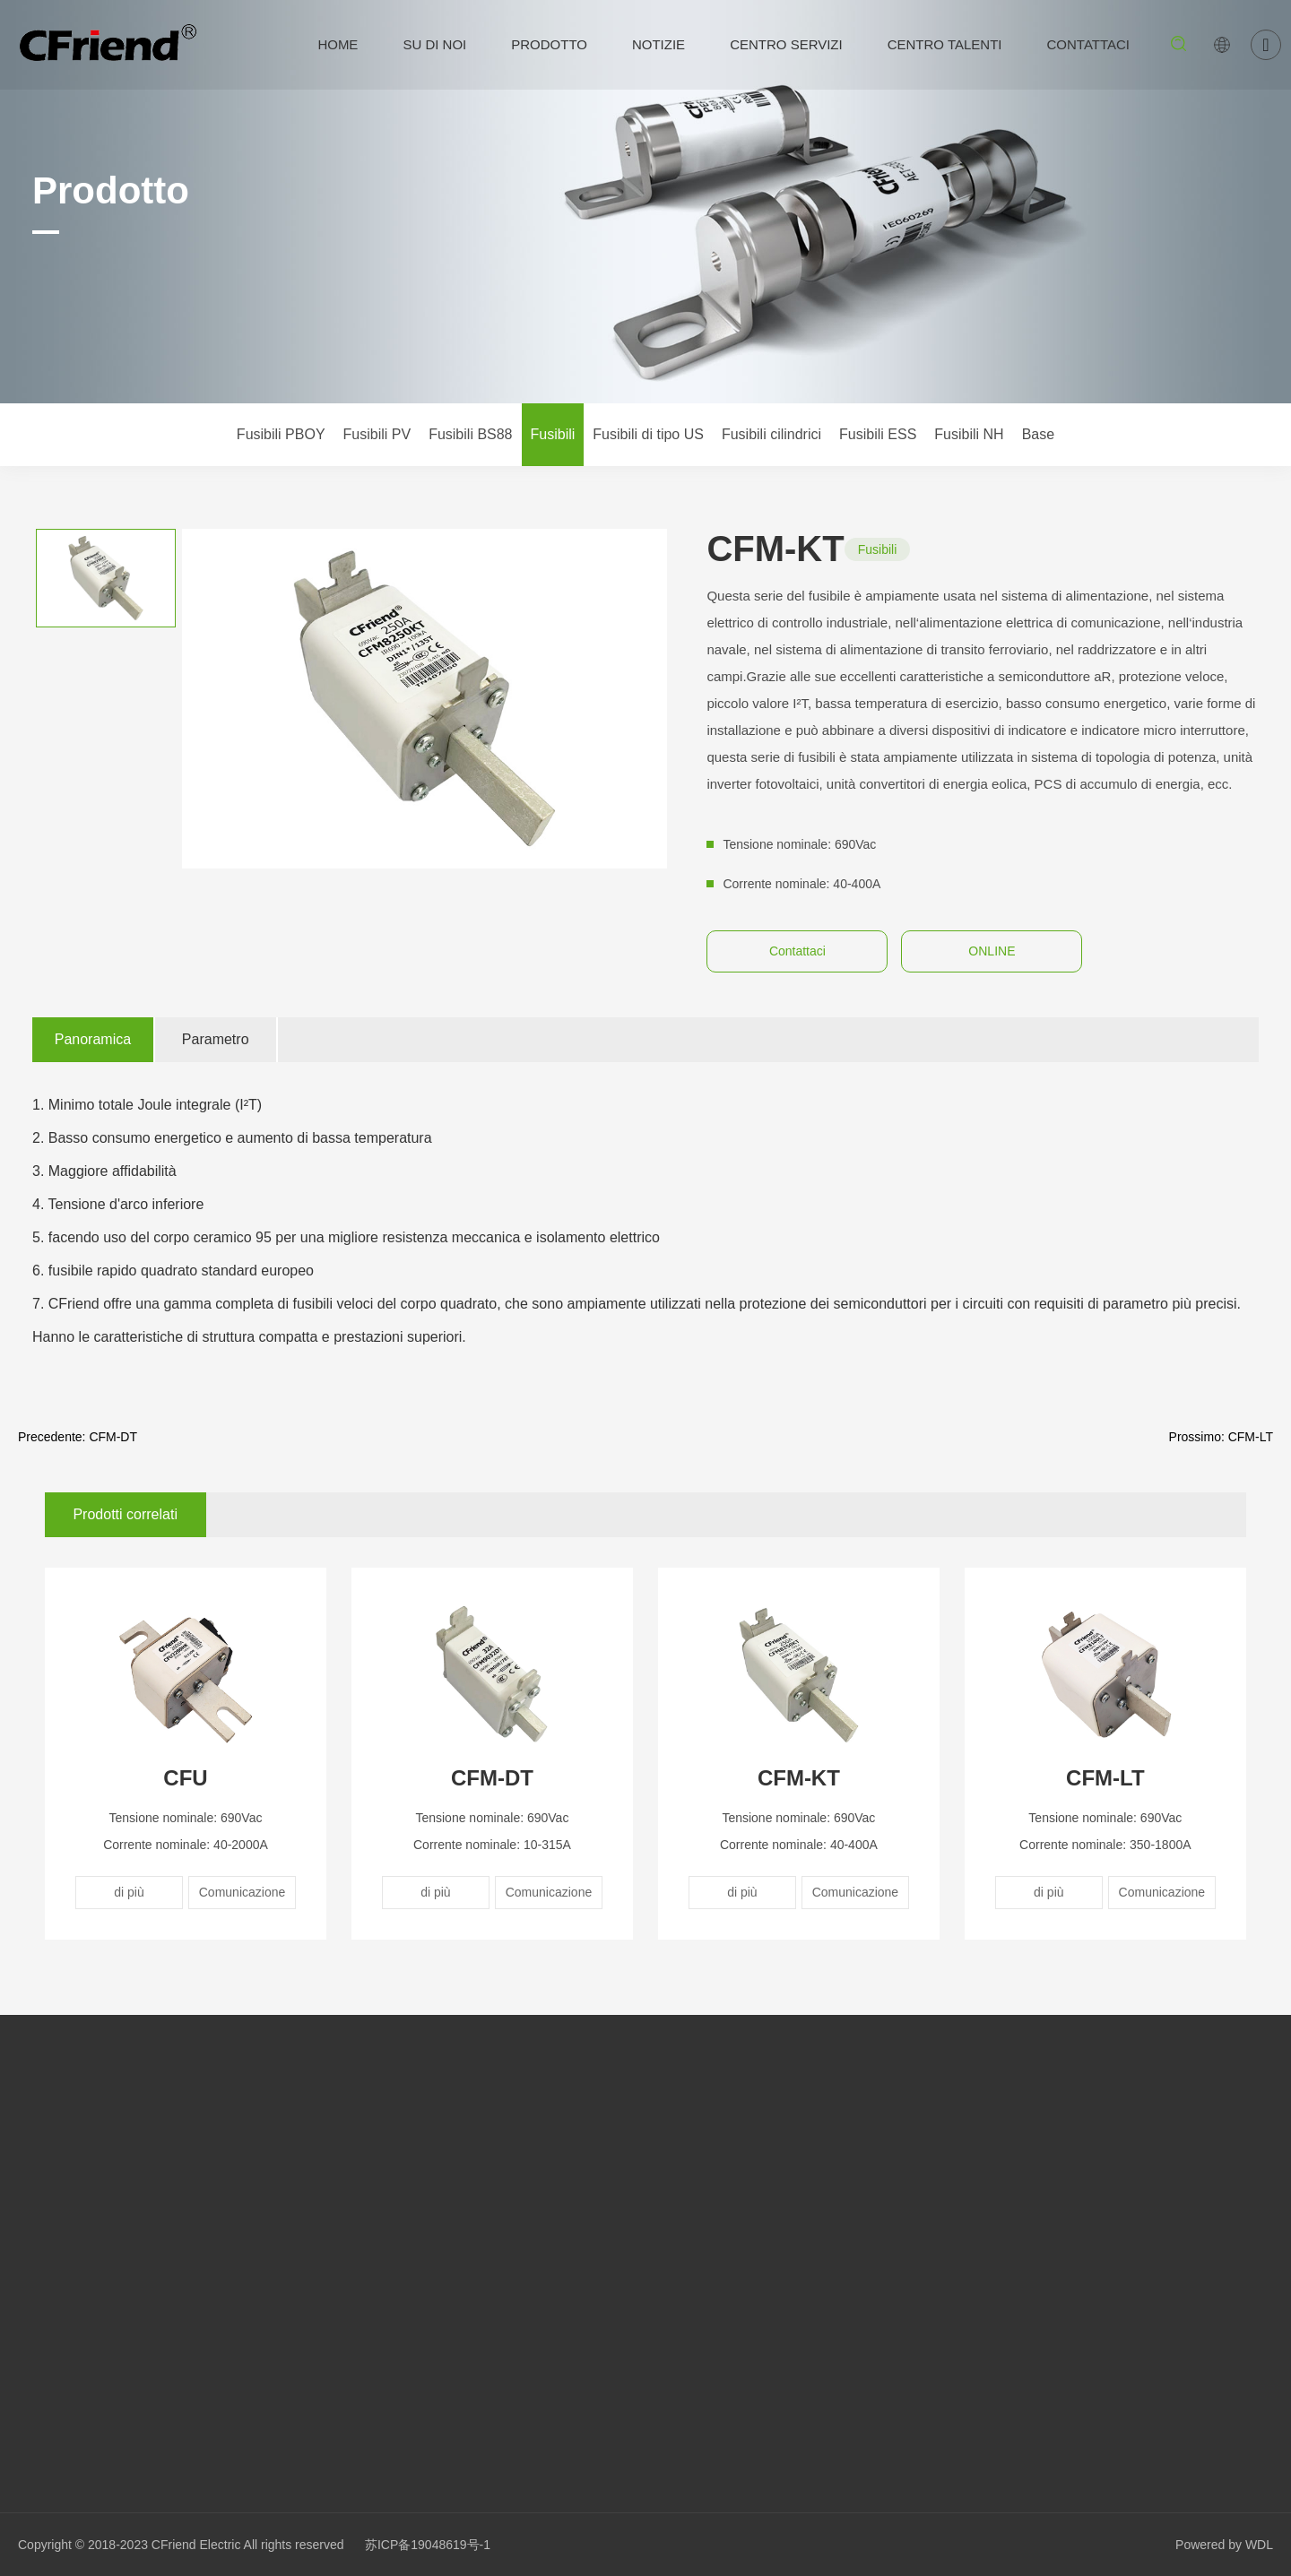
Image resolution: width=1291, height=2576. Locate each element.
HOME (337, 44)
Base (1038, 434)
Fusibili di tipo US (648, 434)
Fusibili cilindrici (771, 434)
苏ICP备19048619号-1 (427, 2544)
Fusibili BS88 (470, 434)
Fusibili (553, 434)
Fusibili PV (377, 434)
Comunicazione (242, 1892)
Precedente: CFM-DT (77, 1437)
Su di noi (434, 44)
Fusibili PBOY (281, 434)
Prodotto (549, 44)
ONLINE (991, 951)
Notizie (658, 44)
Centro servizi (786, 44)
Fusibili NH (968, 434)
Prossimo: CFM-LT (1221, 1437)
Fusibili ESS (877, 434)
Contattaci (1089, 44)
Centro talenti (945, 44)
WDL (1259, 2544)
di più (128, 1892)
